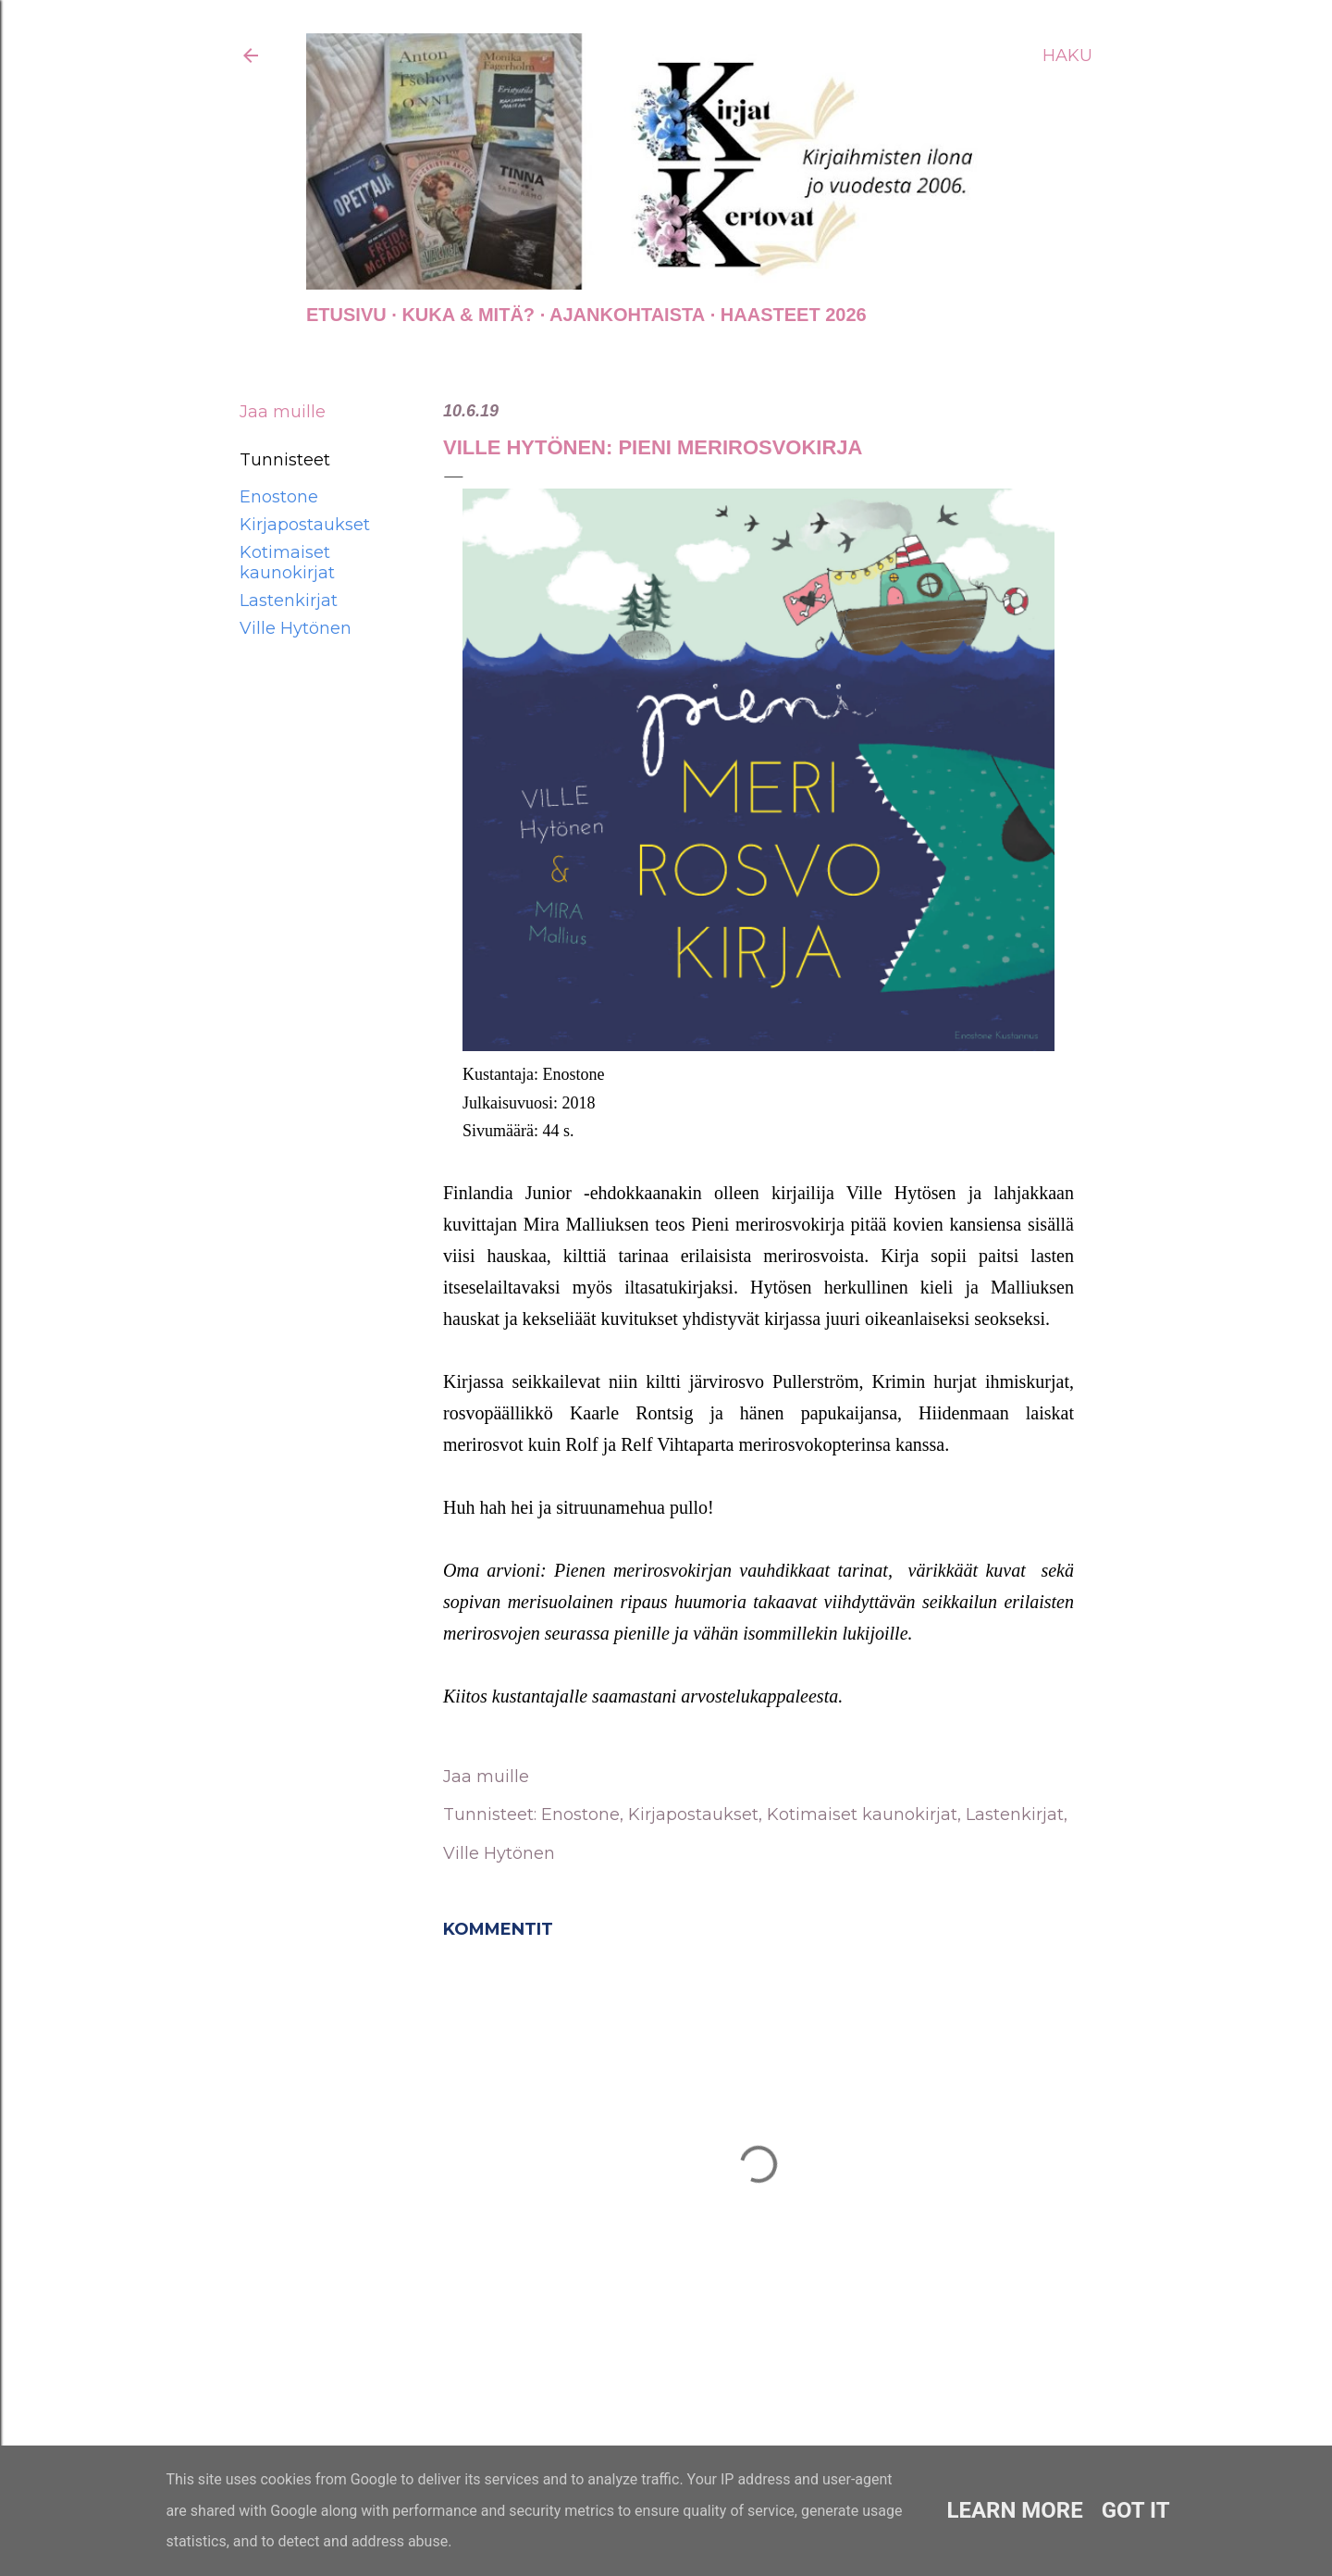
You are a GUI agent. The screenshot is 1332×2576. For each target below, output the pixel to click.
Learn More (1014, 2510)
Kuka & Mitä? (468, 314)
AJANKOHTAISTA (627, 314)
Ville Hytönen (296, 628)
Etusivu (346, 314)
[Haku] (1067, 55)
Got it (1136, 2510)
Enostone (279, 497)
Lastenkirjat (289, 600)
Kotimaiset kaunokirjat (287, 562)
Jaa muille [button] (283, 412)
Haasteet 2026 (794, 314)
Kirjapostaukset (305, 524)
